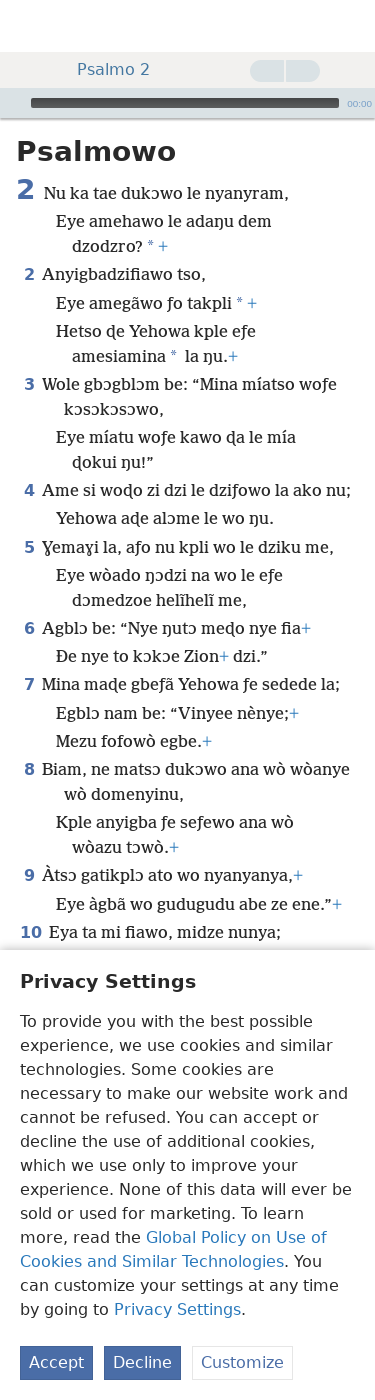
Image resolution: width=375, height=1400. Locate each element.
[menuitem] (30, 26)
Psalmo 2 (103, 69)
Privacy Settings (177, 1309)
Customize (242, 1362)
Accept (56, 1362)
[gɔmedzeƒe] (30, 26)
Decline (142, 1362)
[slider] (185, 103)
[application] (187, 103)
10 (30, 932)
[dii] (350, 26)
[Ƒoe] (13, 103)
